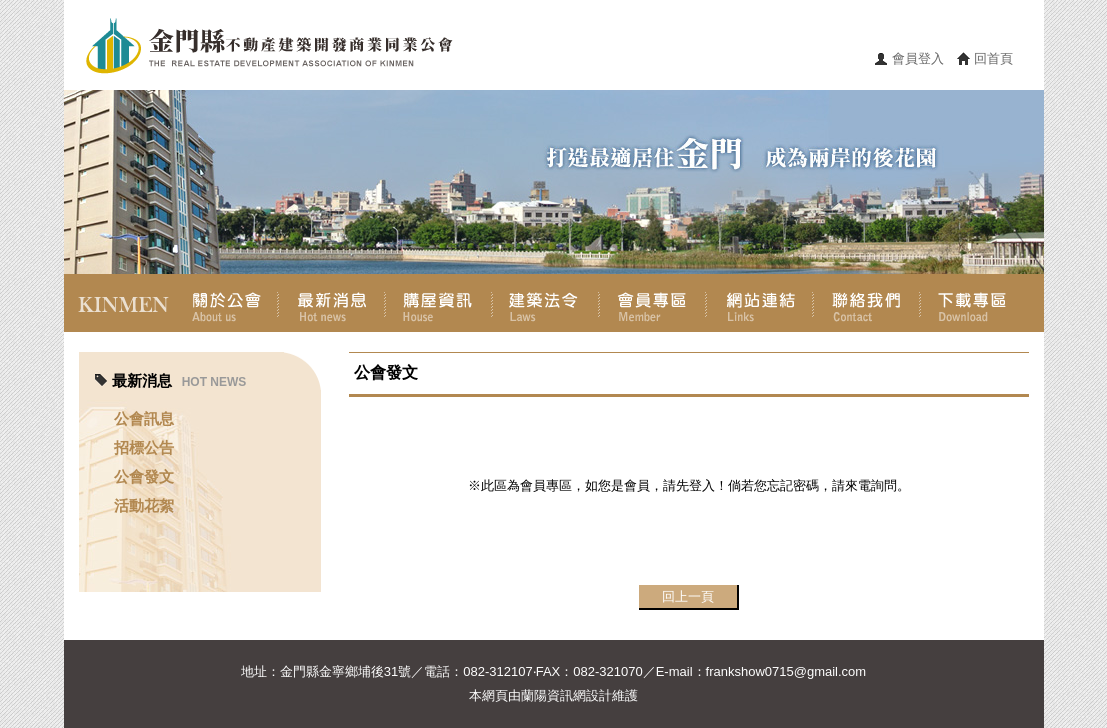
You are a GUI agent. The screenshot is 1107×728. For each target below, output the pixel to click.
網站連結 (759, 303)
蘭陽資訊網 (553, 695)
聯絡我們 (866, 303)
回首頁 (993, 58)
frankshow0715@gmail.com (786, 671)
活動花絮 (144, 505)
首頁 (117, 303)
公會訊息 (144, 418)
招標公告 (144, 447)
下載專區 (973, 303)
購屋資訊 (438, 303)
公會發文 (144, 476)
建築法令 (545, 303)
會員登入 (918, 58)
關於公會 (224, 303)
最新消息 (331, 303)
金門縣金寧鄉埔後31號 (345, 671)
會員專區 (652, 303)
